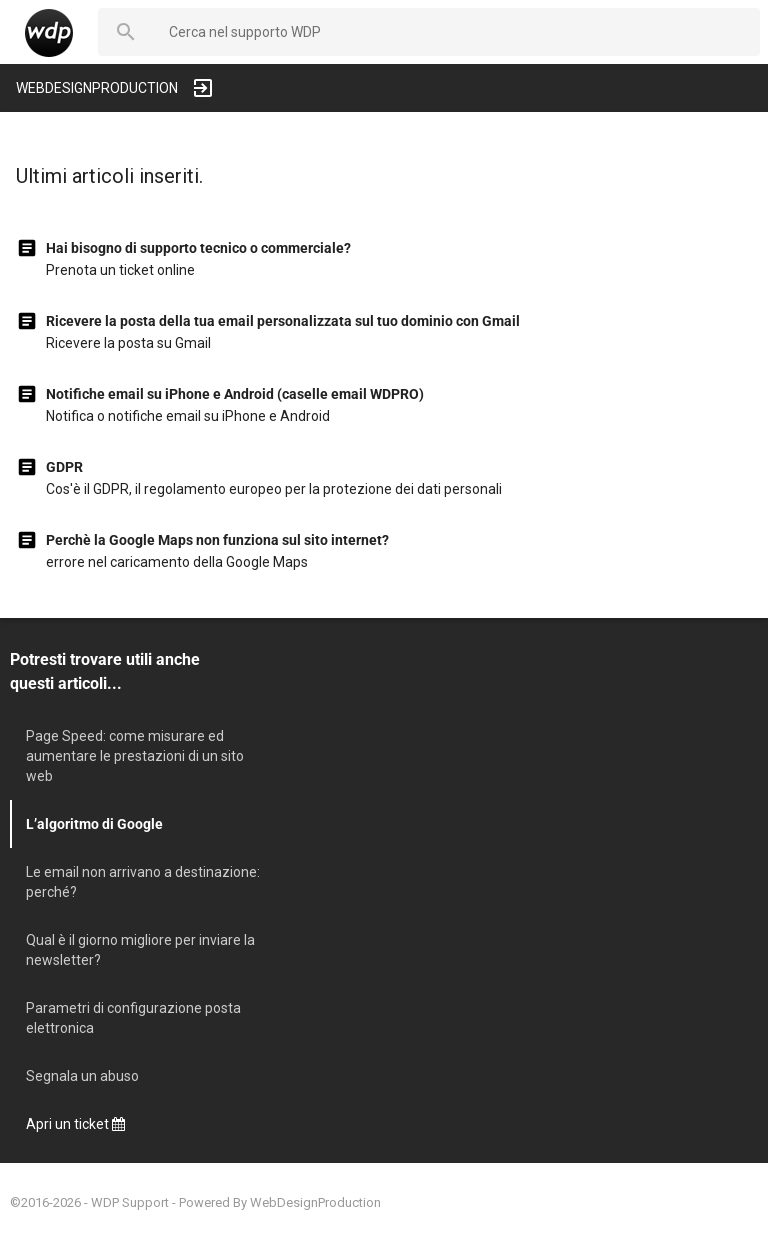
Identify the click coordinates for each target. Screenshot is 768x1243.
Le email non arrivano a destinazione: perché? (143, 882)
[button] (126, 32)
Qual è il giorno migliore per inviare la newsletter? (140, 950)
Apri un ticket (75, 1124)
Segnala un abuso (82, 1076)
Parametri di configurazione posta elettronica (133, 1018)
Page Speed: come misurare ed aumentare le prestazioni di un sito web (135, 756)
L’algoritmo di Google (94, 824)
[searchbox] (456, 32)
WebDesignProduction (315, 1202)
